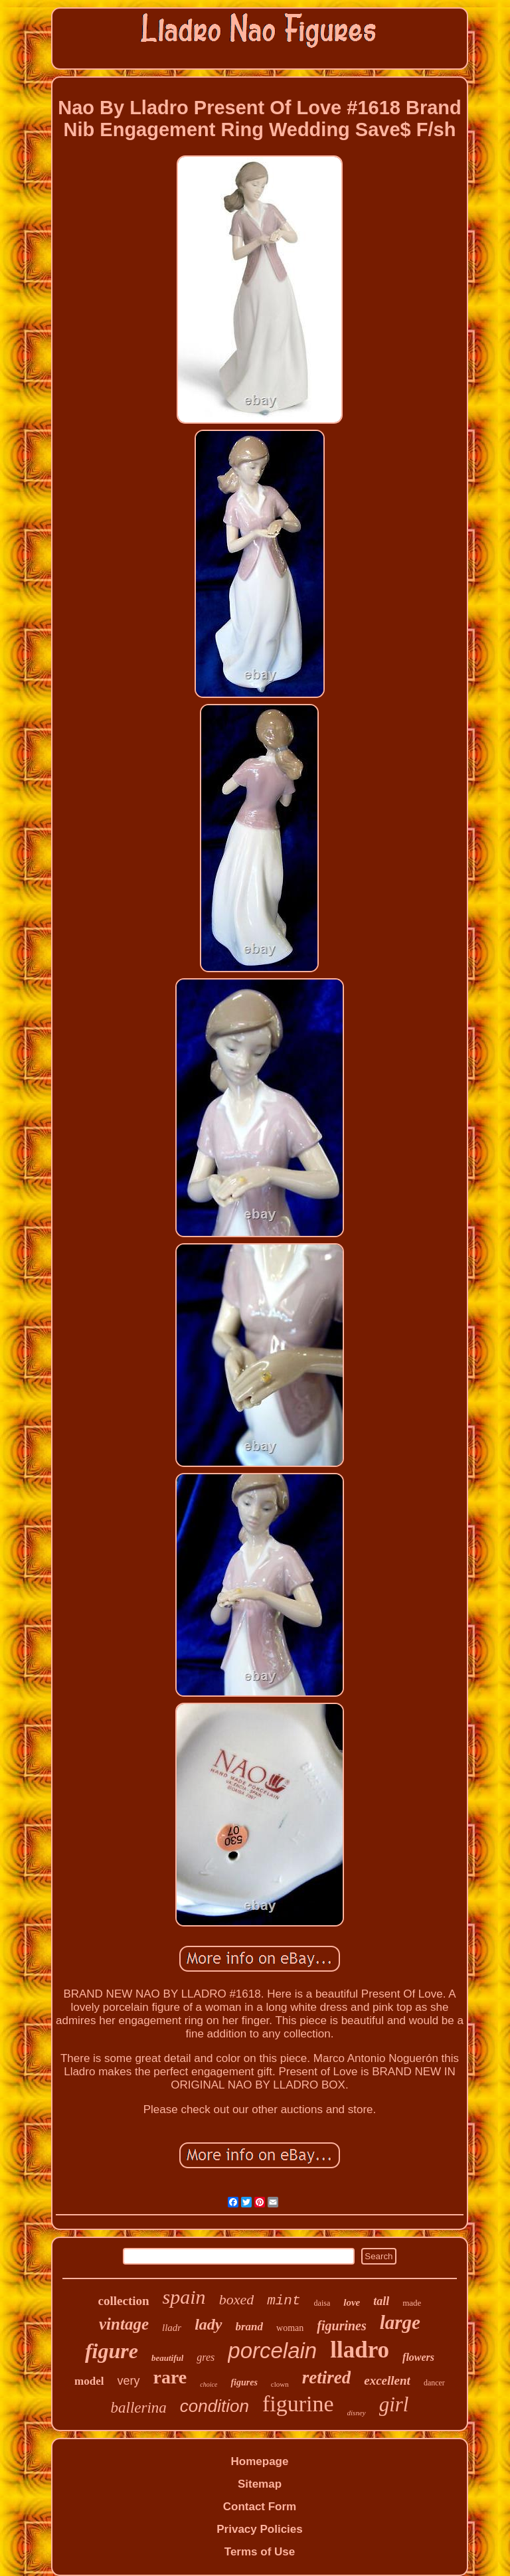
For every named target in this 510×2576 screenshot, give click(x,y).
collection (123, 2301)
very (129, 2380)
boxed (236, 2299)
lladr (171, 2327)
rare (170, 2377)
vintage (124, 2324)
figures (243, 2382)
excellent (387, 2380)
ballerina (139, 2407)
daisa (322, 2303)
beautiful (167, 2358)
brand (250, 2326)
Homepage (260, 2461)
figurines (341, 2325)
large (400, 2322)
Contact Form (260, 2506)
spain (184, 2297)
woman (289, 2328)
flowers (418, 2357)
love (351, 2302)
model (89, 2381)
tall (381, 2301)
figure (111, 2351)
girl (394, 2404)
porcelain (272, 2350)
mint (283, 2300)
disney (356, 2413)
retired (326, 2377)
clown (280, 2384)
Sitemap (260, 2484)
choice (208, 2384)
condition (214, 2406)
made (411, 2303)
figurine (298, 2403)
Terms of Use (259, 2551)
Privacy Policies (259, 2529)
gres (205, 2357)
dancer (434, 2382)
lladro (359, 2350)
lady (208, 2324)
